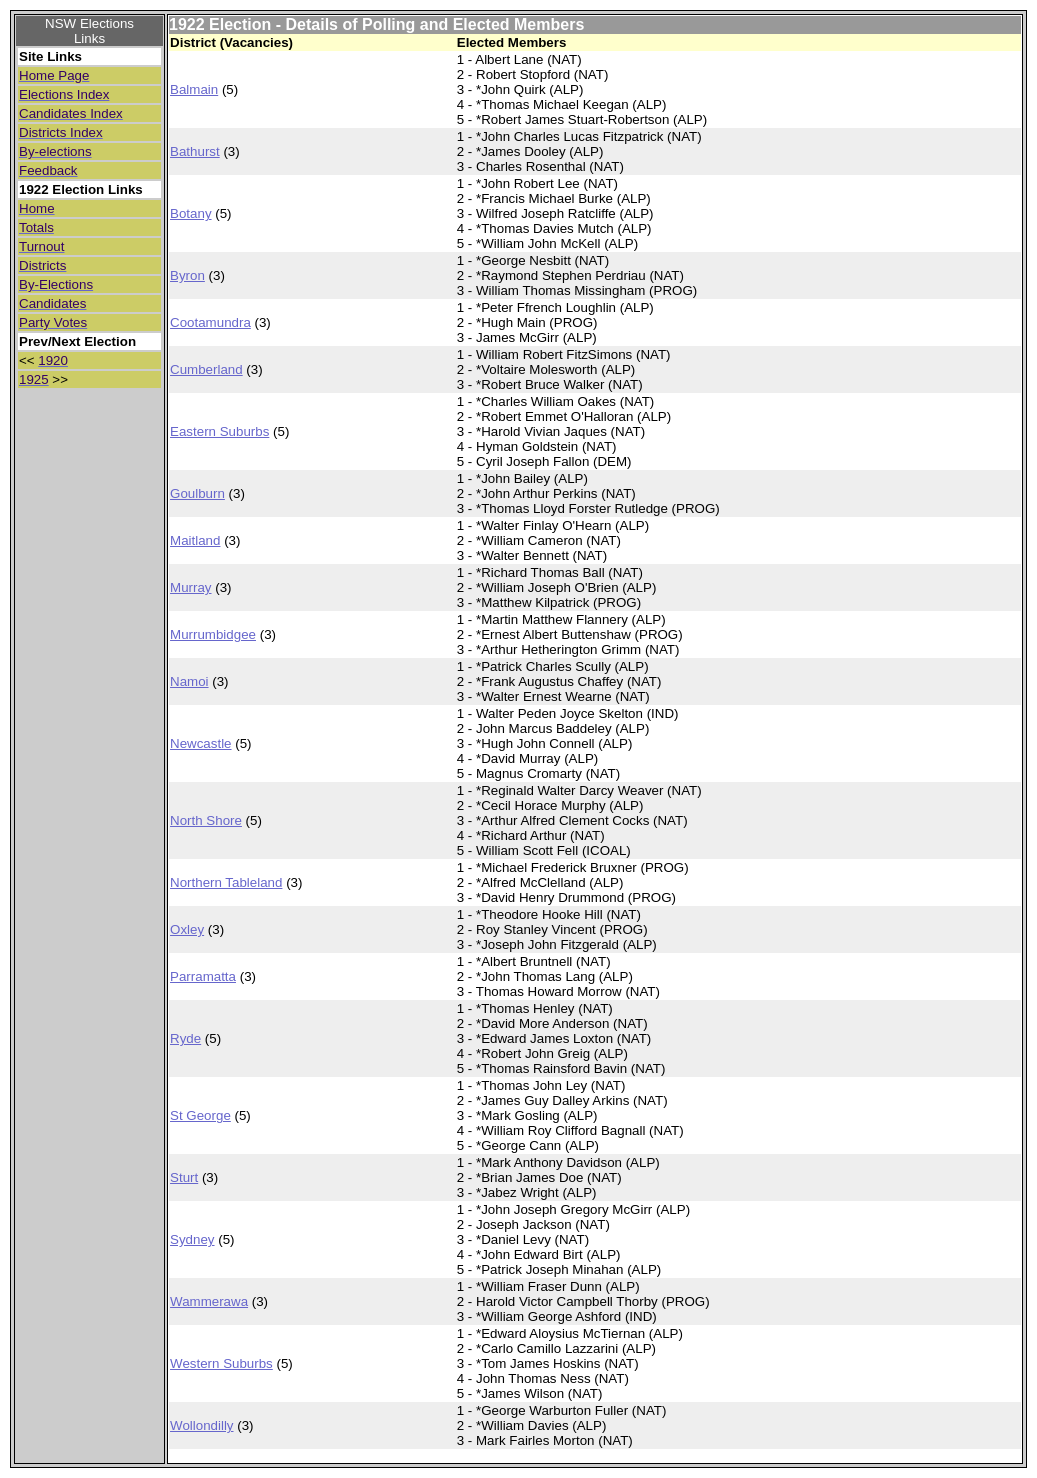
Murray (190, 587)
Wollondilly (201, 1425)
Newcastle (200, 743)
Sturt (184, 1177)
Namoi (189, 681)
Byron (187, 275)
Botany (191, 213)
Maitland (195, 540)
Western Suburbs (221, 1363)
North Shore (206, 820)
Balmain (194, 89)
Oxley (187, 929)
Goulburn (197, 493)
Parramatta (203, 976)
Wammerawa (209, 1301)
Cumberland (206, 369)
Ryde (185, 1038)
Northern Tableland (226, 882)
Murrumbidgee (213, 634)
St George (200, 1115)
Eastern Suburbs (219, 431)
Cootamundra (210, 322)
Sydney (192, 1239)
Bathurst (195, 151)
